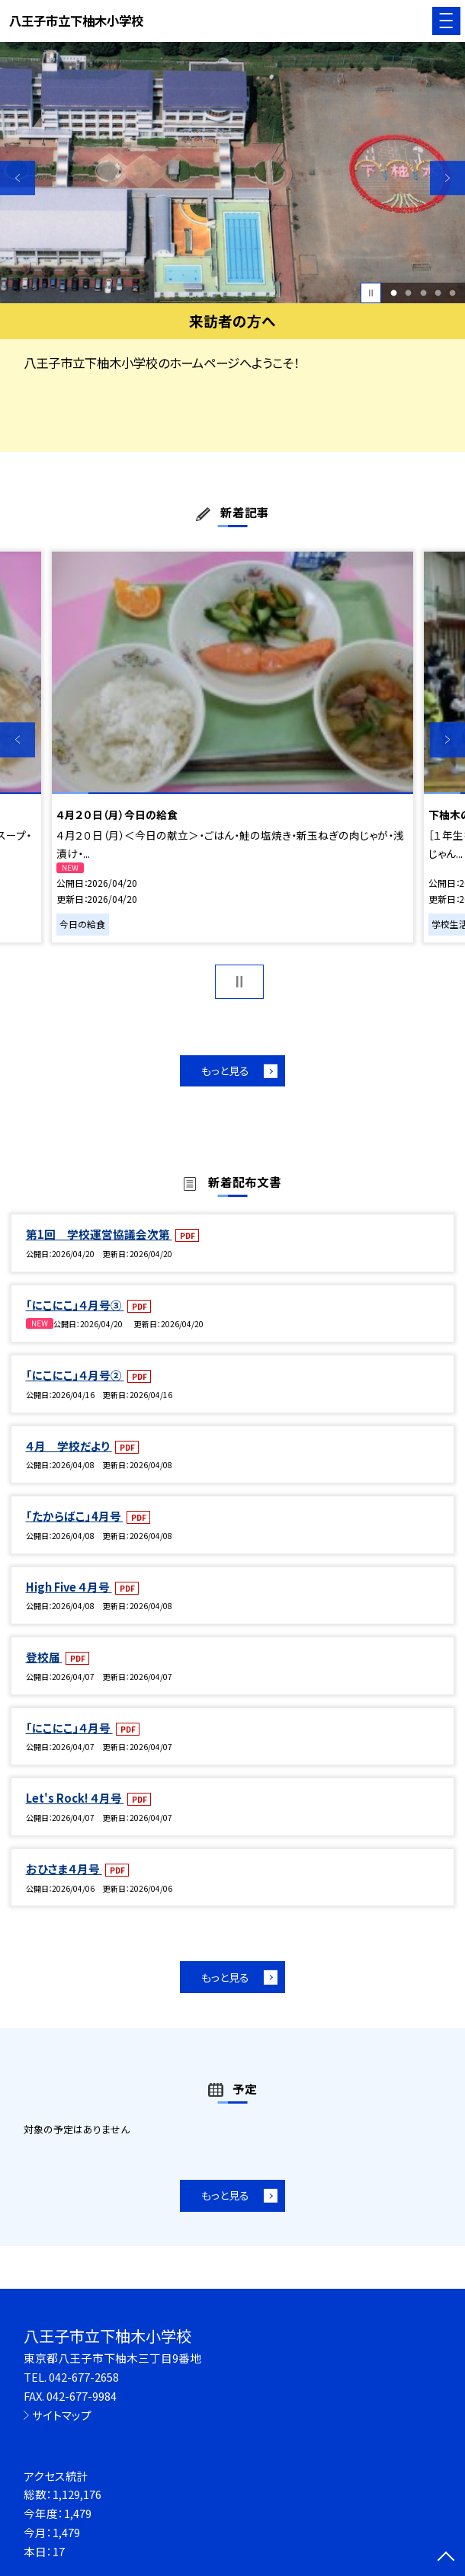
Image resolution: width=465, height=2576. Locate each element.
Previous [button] (17, 178)
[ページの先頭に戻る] (446, 2557)
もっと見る (225, 1070)
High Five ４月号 (69, 1587)
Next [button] (447, 178)
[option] (232, 172)
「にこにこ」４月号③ (75, 1305)
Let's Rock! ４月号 (75, 1798)
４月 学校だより (69, 1446)
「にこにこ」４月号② (75, 1375)
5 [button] (452, 293)
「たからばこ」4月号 (74, 1516)
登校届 (44, 1657)
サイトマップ (61, 2415)
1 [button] (394, 293)
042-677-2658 (84, 2377)
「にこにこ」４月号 (69, 1728)
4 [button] (438, 293)
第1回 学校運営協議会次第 (99, 1234)
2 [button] (409, 293)
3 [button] (423, 293)
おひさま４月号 (64, 1869)
